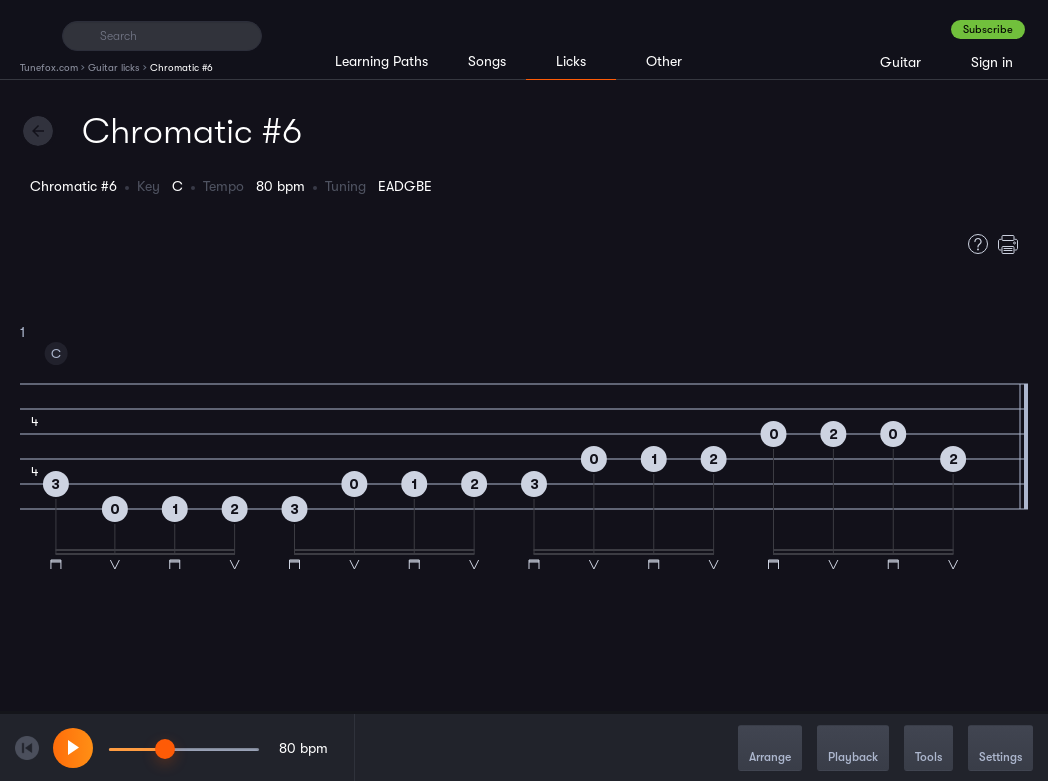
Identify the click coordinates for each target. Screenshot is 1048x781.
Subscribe (988, 29)
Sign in (992, 62)
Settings (1000, 749)
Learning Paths (381, 61)
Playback (853, 749)
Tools (928, 749)
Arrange (770, 749)
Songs (487, 61)
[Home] (32, 35)
